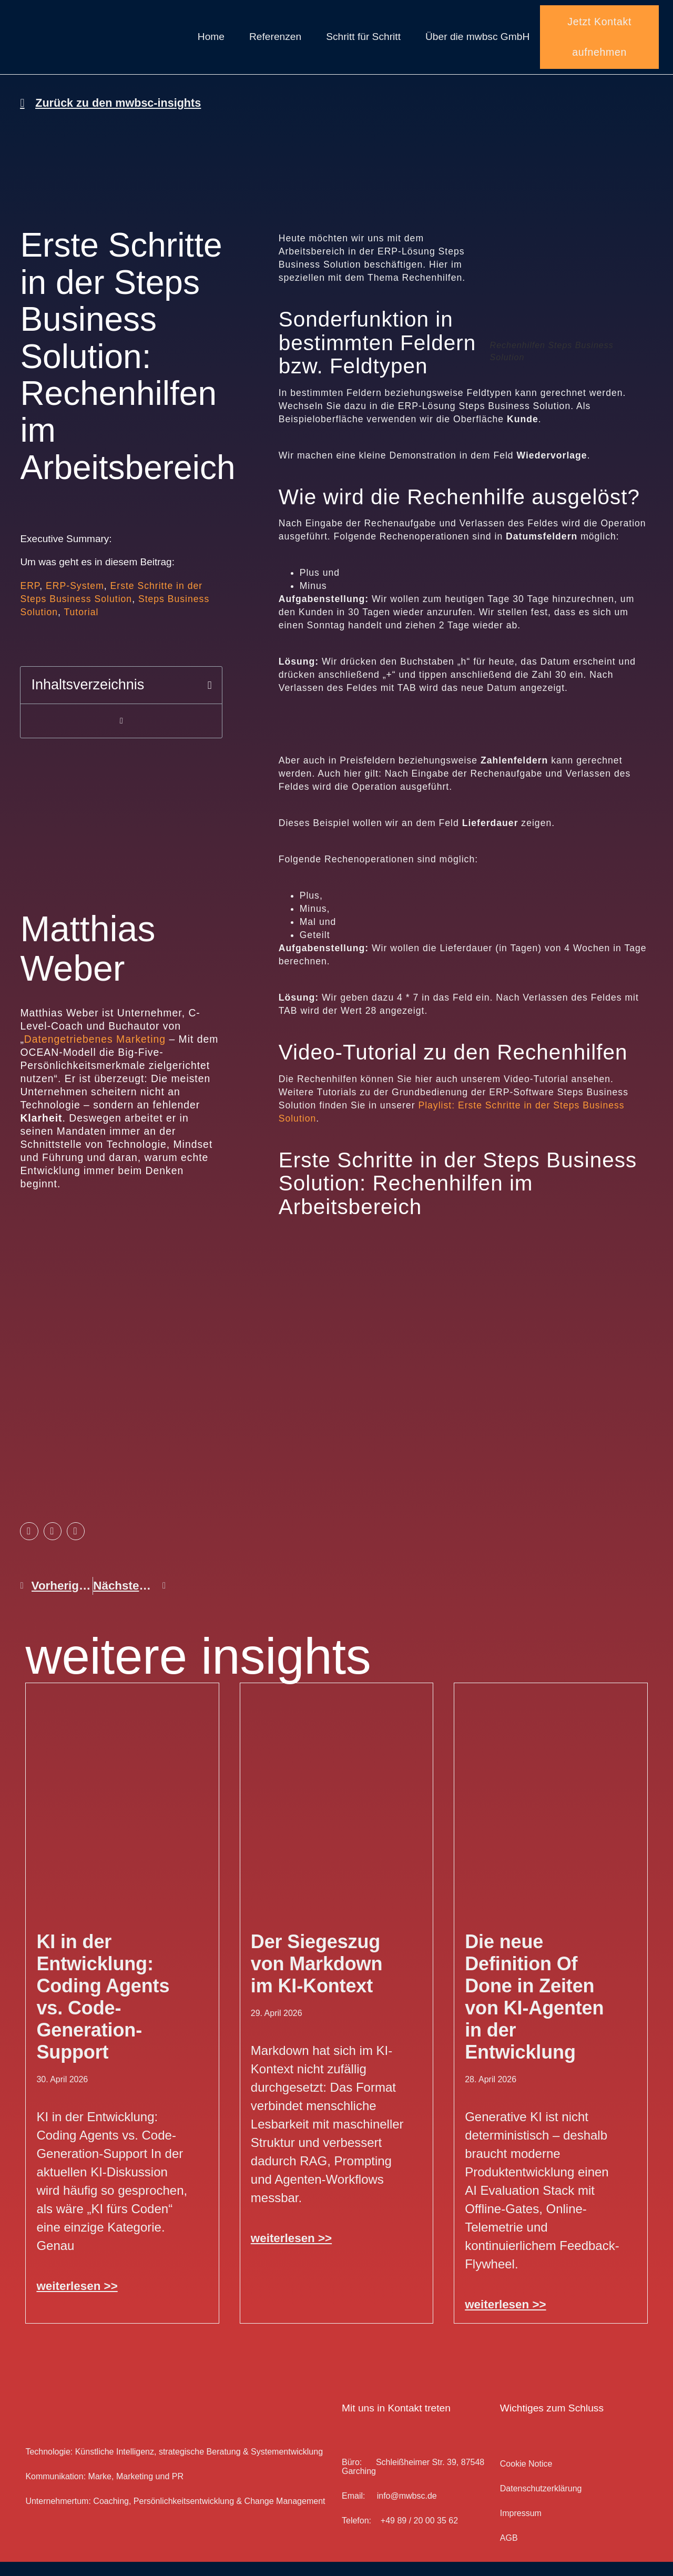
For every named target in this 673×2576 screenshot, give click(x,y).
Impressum (521, 2527)
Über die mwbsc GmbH (477, 43)
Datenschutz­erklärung (541, 2502)
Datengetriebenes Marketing (95, 1053)
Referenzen (275, 43)
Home (211, 43)
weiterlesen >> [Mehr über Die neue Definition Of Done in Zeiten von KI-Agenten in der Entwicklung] (505, 2318)
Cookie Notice (526, 2477)
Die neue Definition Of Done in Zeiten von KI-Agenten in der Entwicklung (534, 2011)
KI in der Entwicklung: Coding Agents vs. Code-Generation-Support (102, 2011)
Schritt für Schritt (363, 43)
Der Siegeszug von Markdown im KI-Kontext (316, 1978)
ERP (29, 600)
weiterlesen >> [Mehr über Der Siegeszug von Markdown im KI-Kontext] (291, 2252)
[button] (210, 699)
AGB (509, 2552)
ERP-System (75, 600)
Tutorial (81, 626)
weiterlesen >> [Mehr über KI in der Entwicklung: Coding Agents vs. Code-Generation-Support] (76, 2300)
